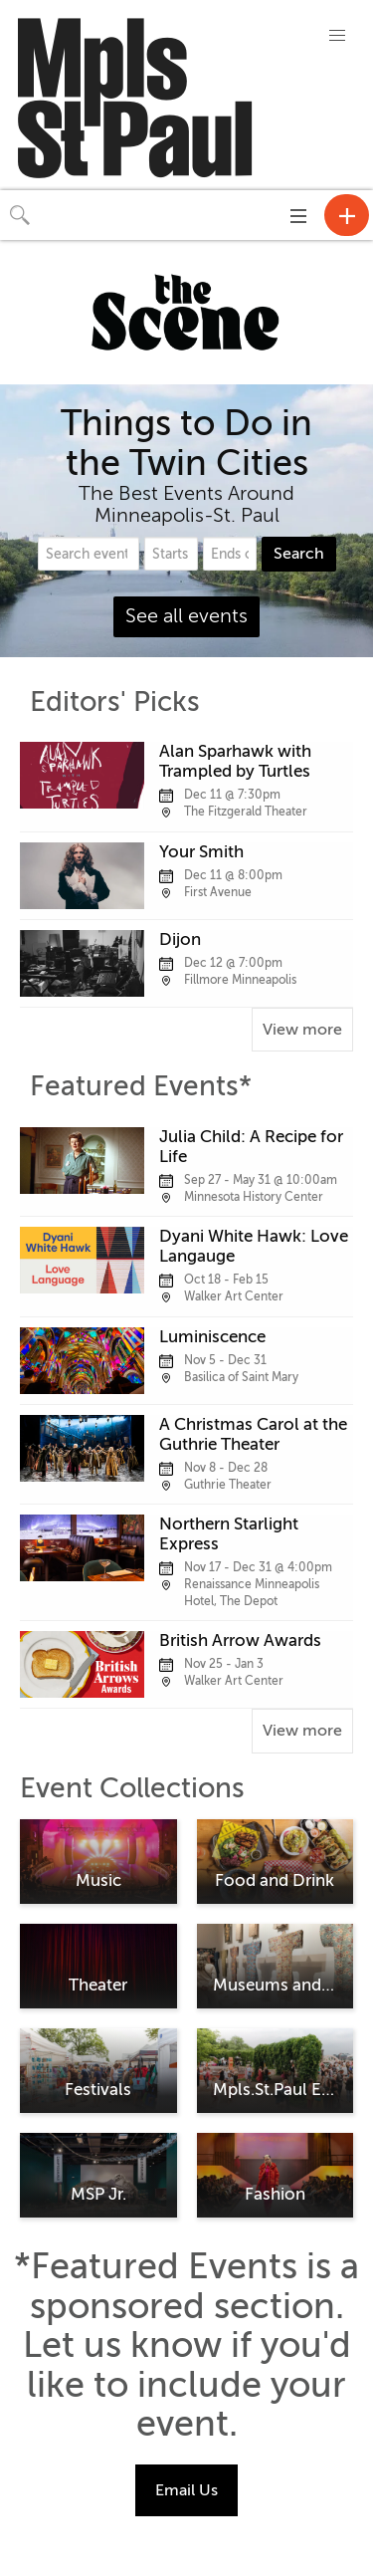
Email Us (186, 2490)
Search (299, 554)
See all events (186, 615)
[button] (337, 36)
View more (302, 1030)
